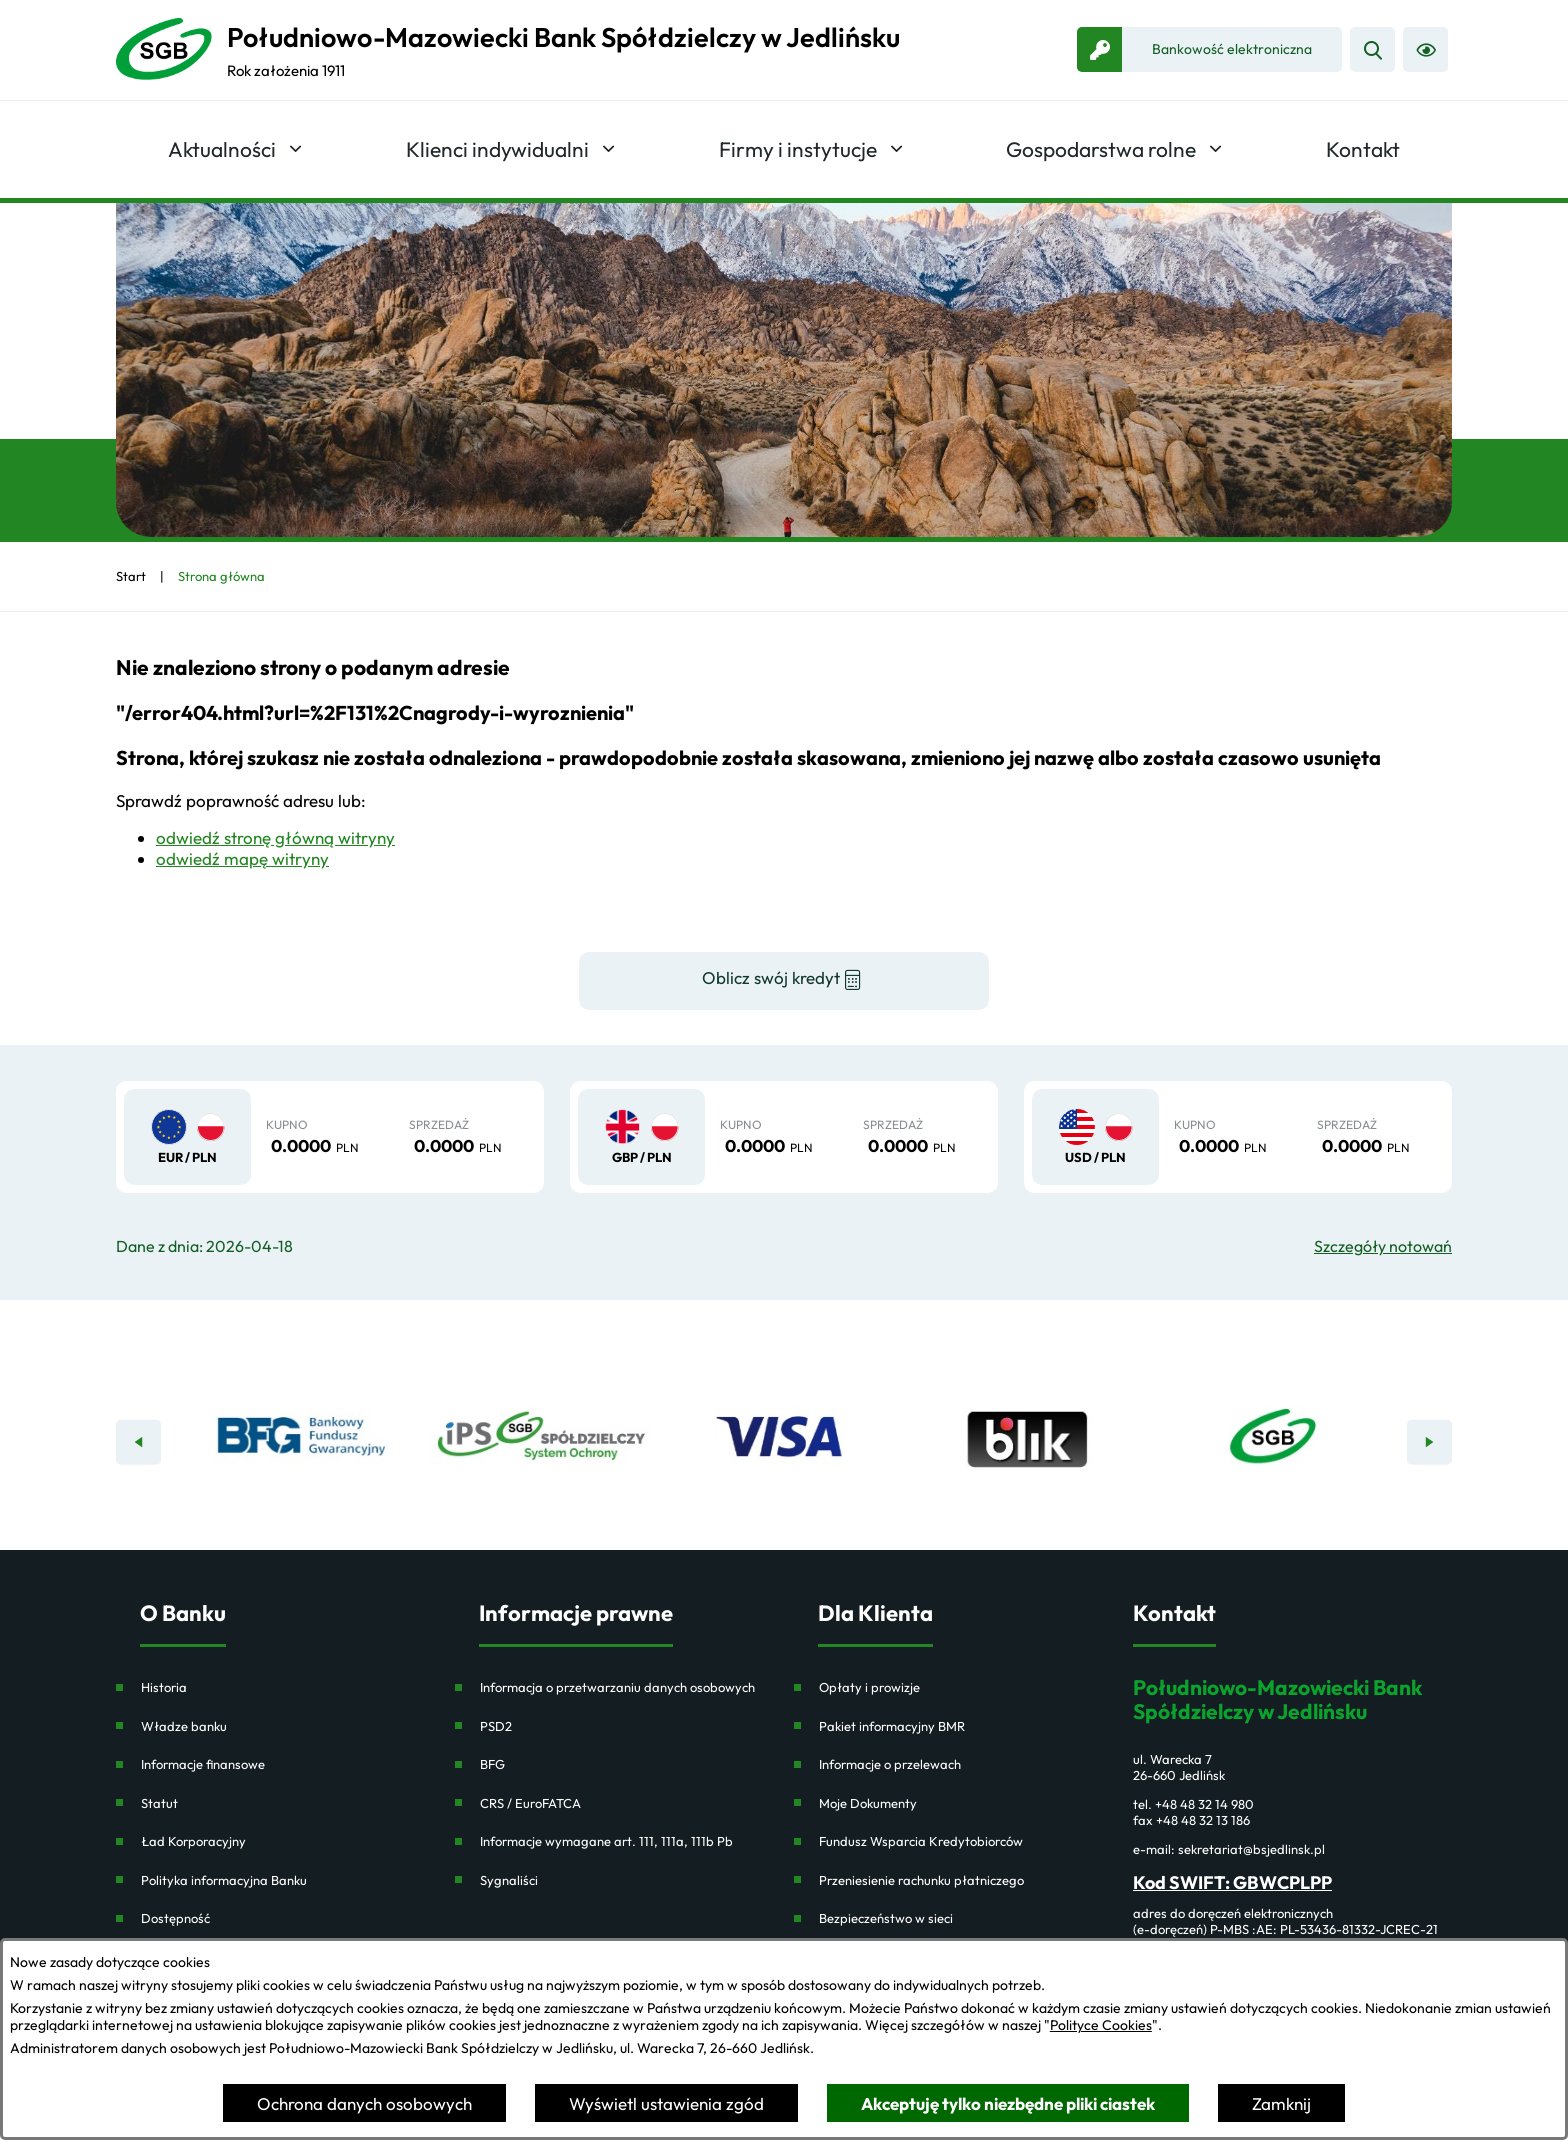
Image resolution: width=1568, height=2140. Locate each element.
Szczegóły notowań (1383, 1246)
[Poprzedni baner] (138, 1442)
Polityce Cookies (1101, 2025)
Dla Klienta (875, 1613)
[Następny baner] (1429, 1442)
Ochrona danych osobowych (364, 2103)
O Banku (183, 1613)
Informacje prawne (576, 1613)
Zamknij (1281, 2103)
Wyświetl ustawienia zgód (666, 2103)
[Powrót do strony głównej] (131, 576)
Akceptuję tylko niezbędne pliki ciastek (1008, 2103)
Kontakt (1174, 1613)
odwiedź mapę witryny (242, 858)
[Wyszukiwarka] (1372, 49)
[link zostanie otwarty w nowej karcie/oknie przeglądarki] (1209, 49)
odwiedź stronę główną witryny (275, 837)
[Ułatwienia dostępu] (1425, 49)
